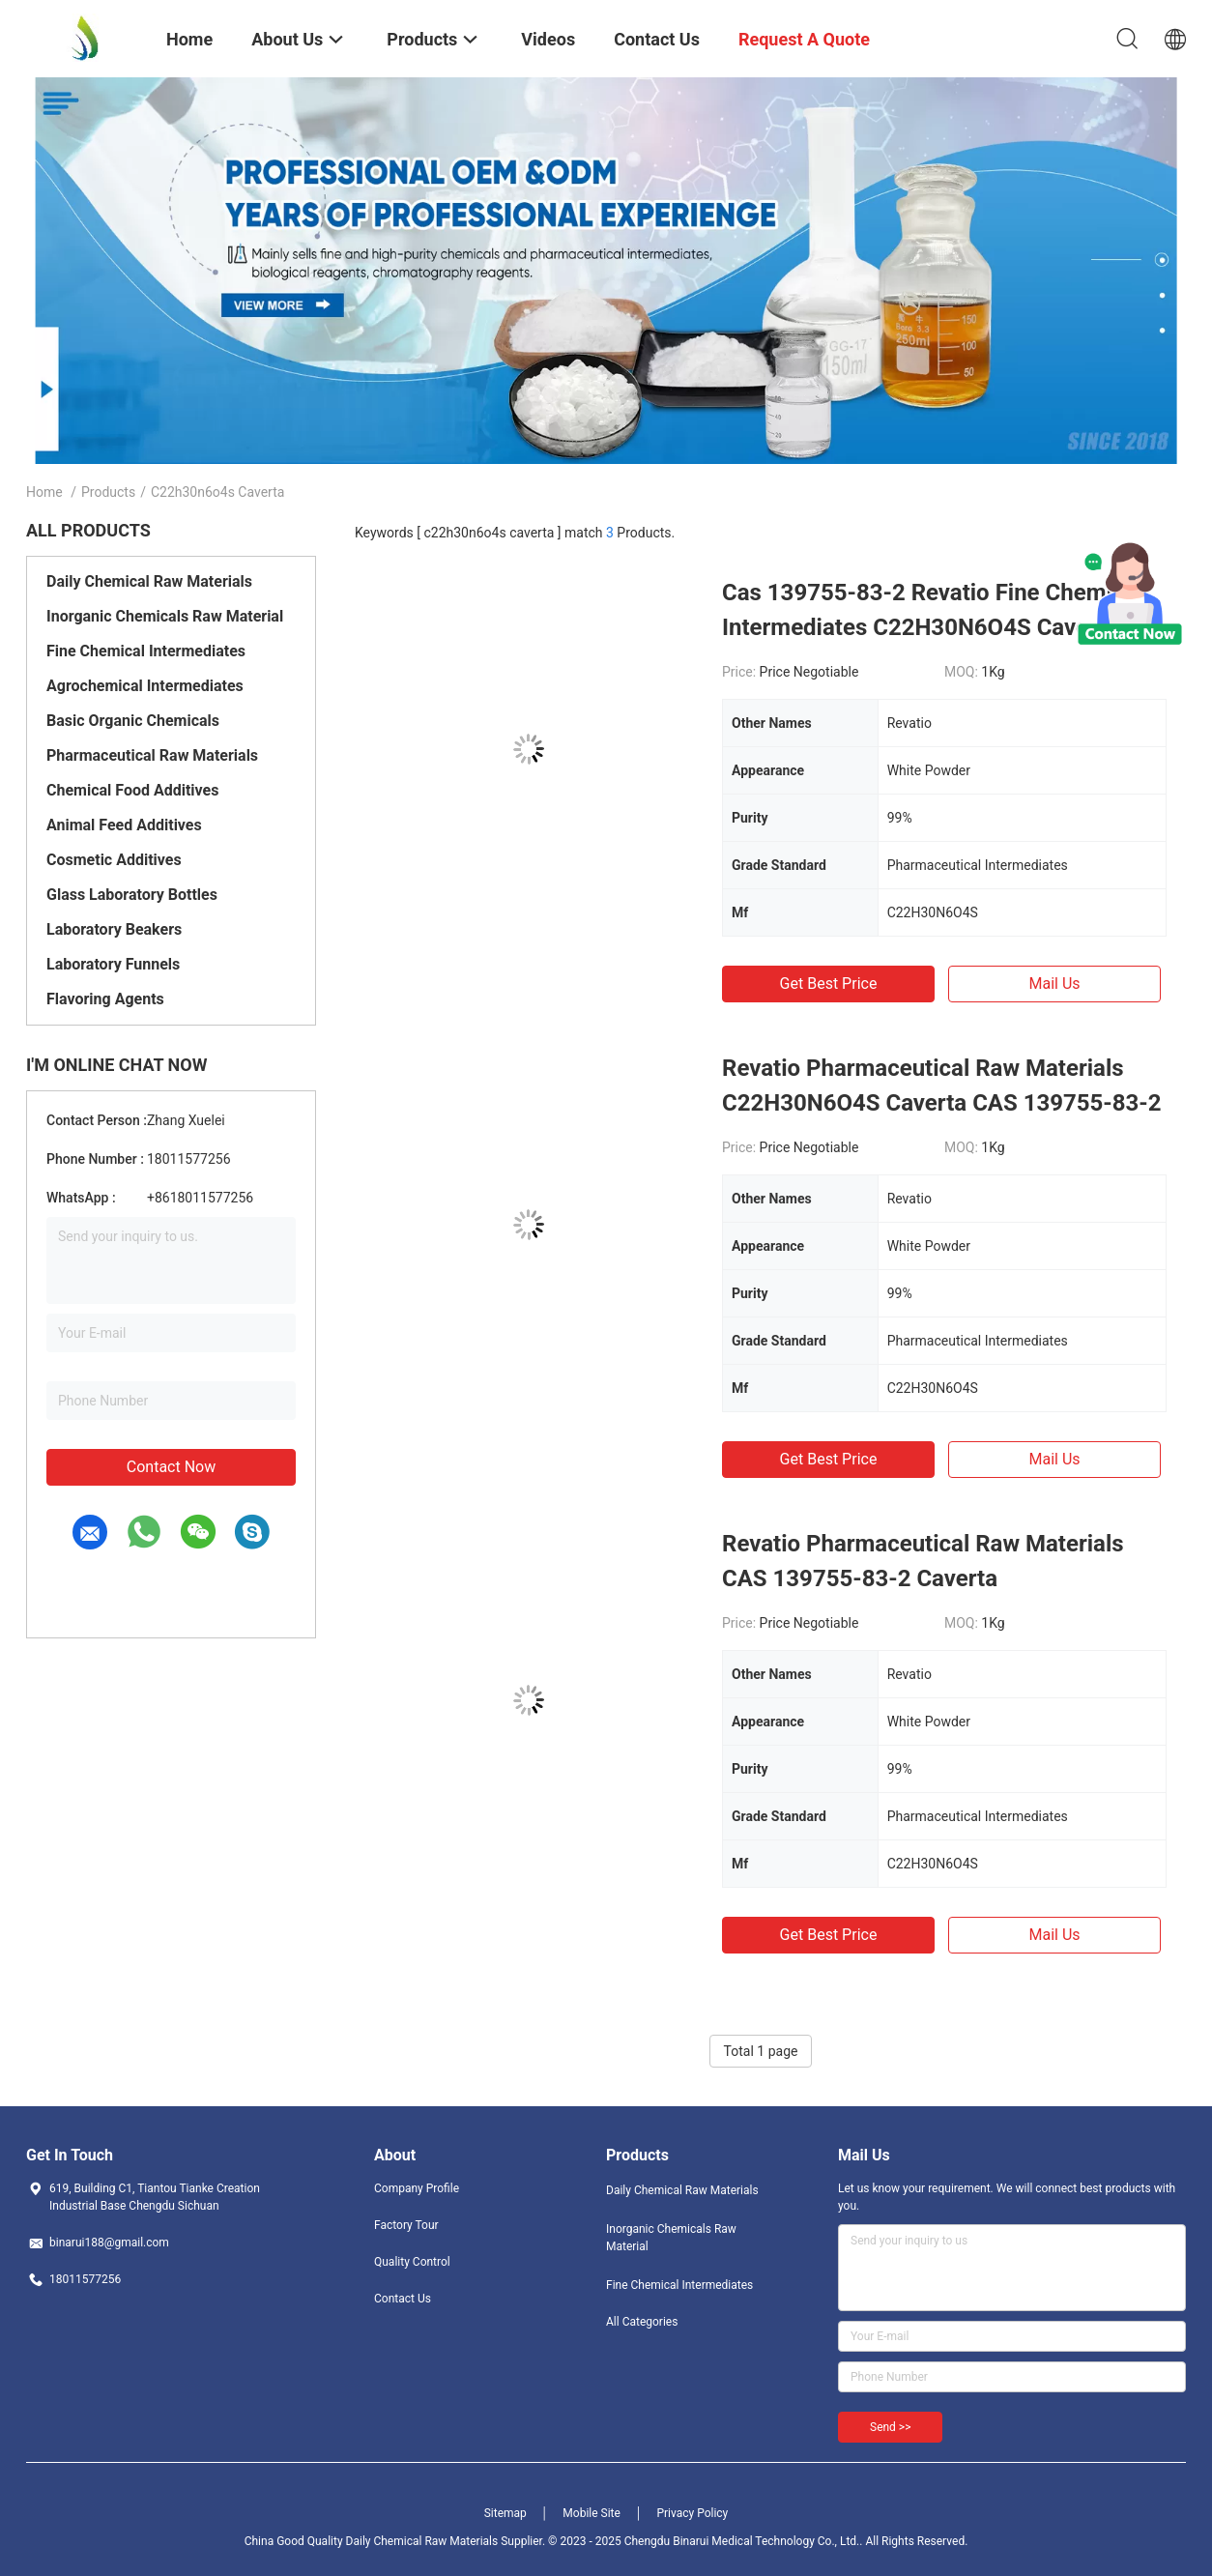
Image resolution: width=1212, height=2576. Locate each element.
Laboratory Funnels (113, 964)
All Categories (642, 2322)
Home (44, 492)
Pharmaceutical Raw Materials (152, 755)
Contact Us (402, 2298)
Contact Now (171, 1467)
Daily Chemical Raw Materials (149, 581)
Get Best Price (829, 983)
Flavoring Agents (105, 999)
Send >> (890, 2427)
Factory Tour (406, 2225)
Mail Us (1054, 983)
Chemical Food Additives (132, 790)
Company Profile (416, 2188)
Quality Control (412, 2262)
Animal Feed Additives (124, 825)
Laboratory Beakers (114, 929)
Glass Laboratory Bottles (131, 894)
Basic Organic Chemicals (132, 720)
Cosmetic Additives (114, 860)
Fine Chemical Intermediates (145, 651)
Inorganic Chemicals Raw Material (164, 616)
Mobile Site (591, 2513)
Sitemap (505, 2513)
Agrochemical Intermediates (145, 686)
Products (108, 492)
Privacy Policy (692, 2513)
